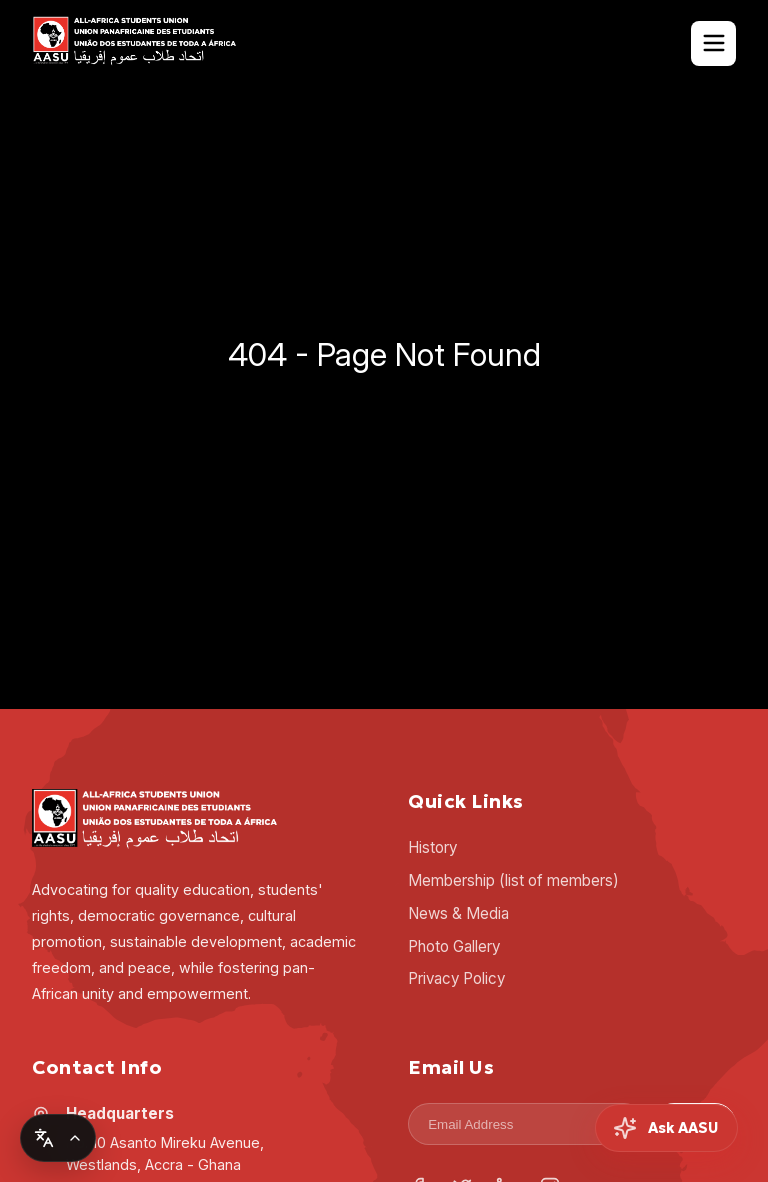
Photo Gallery (454, 946)
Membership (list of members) (513, 880)
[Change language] (58, 1138)
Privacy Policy (456, 978)
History (432, 847)
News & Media (458, 913)
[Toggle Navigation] (713, 43)
